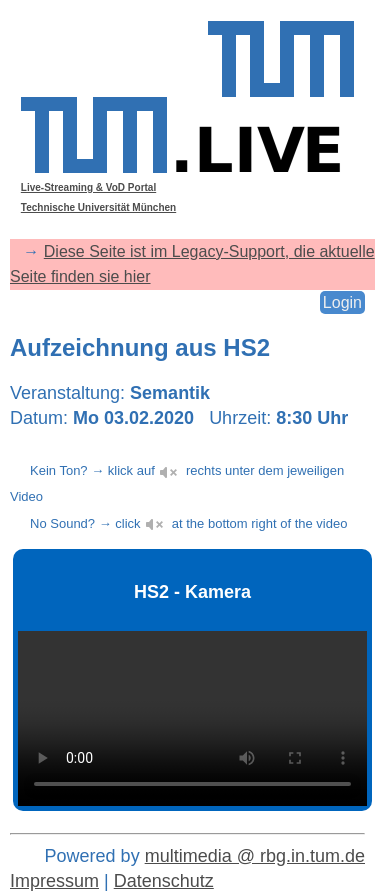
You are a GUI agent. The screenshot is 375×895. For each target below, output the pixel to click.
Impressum (54, 881)
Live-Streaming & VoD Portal (88, 187)
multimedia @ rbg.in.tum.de (255, 856)
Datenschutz (164, 881)
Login (342, 302)
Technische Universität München (98, 207)
